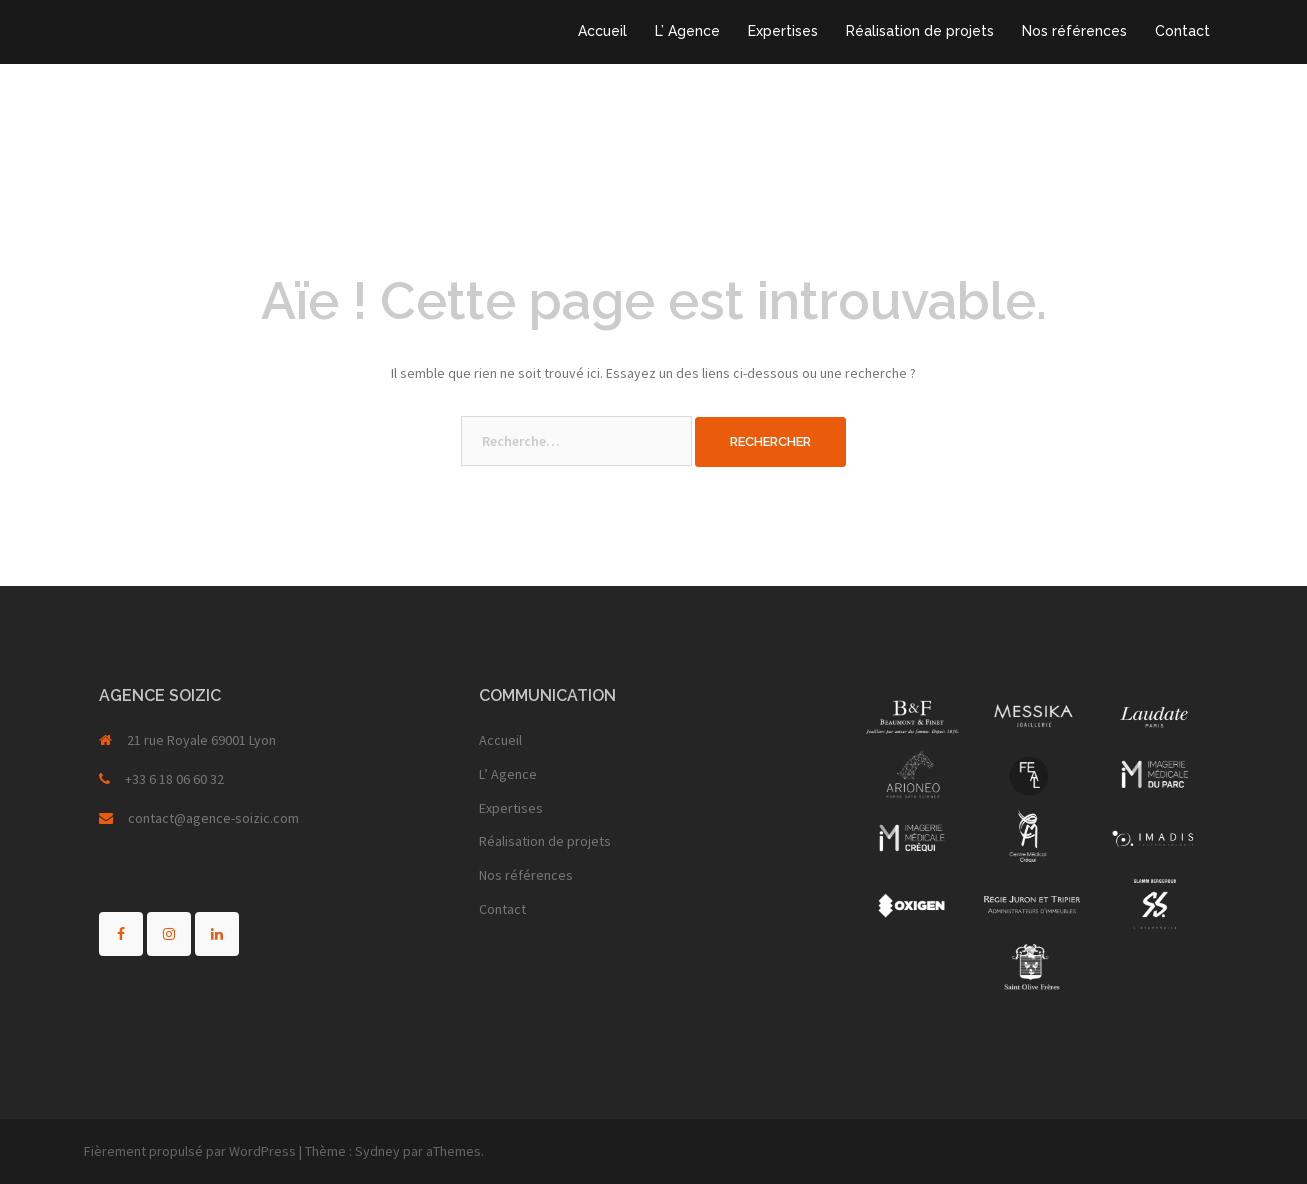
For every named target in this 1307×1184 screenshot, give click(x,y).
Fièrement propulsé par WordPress (190, 1151)
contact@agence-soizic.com (213, 818)
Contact (1182, 31)
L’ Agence (687, 31)
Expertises (783, 31)
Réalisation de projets (920, 31)
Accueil (602, 31)
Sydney (377, 1151)
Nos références (1074, 31)
